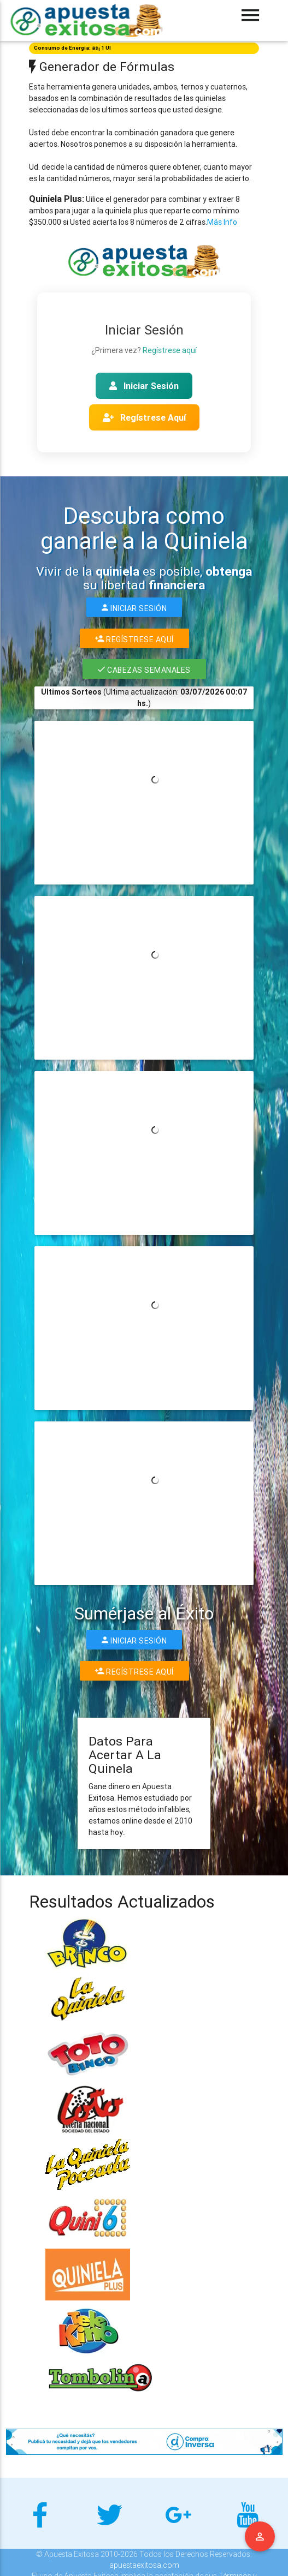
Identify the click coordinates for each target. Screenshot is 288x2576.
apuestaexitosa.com (144, 2565)
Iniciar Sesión (144, 385)
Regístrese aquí (170, 350)
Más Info (222, 222)
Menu (260, 2536)
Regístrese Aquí (144, 417)
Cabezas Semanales (144, 669)
